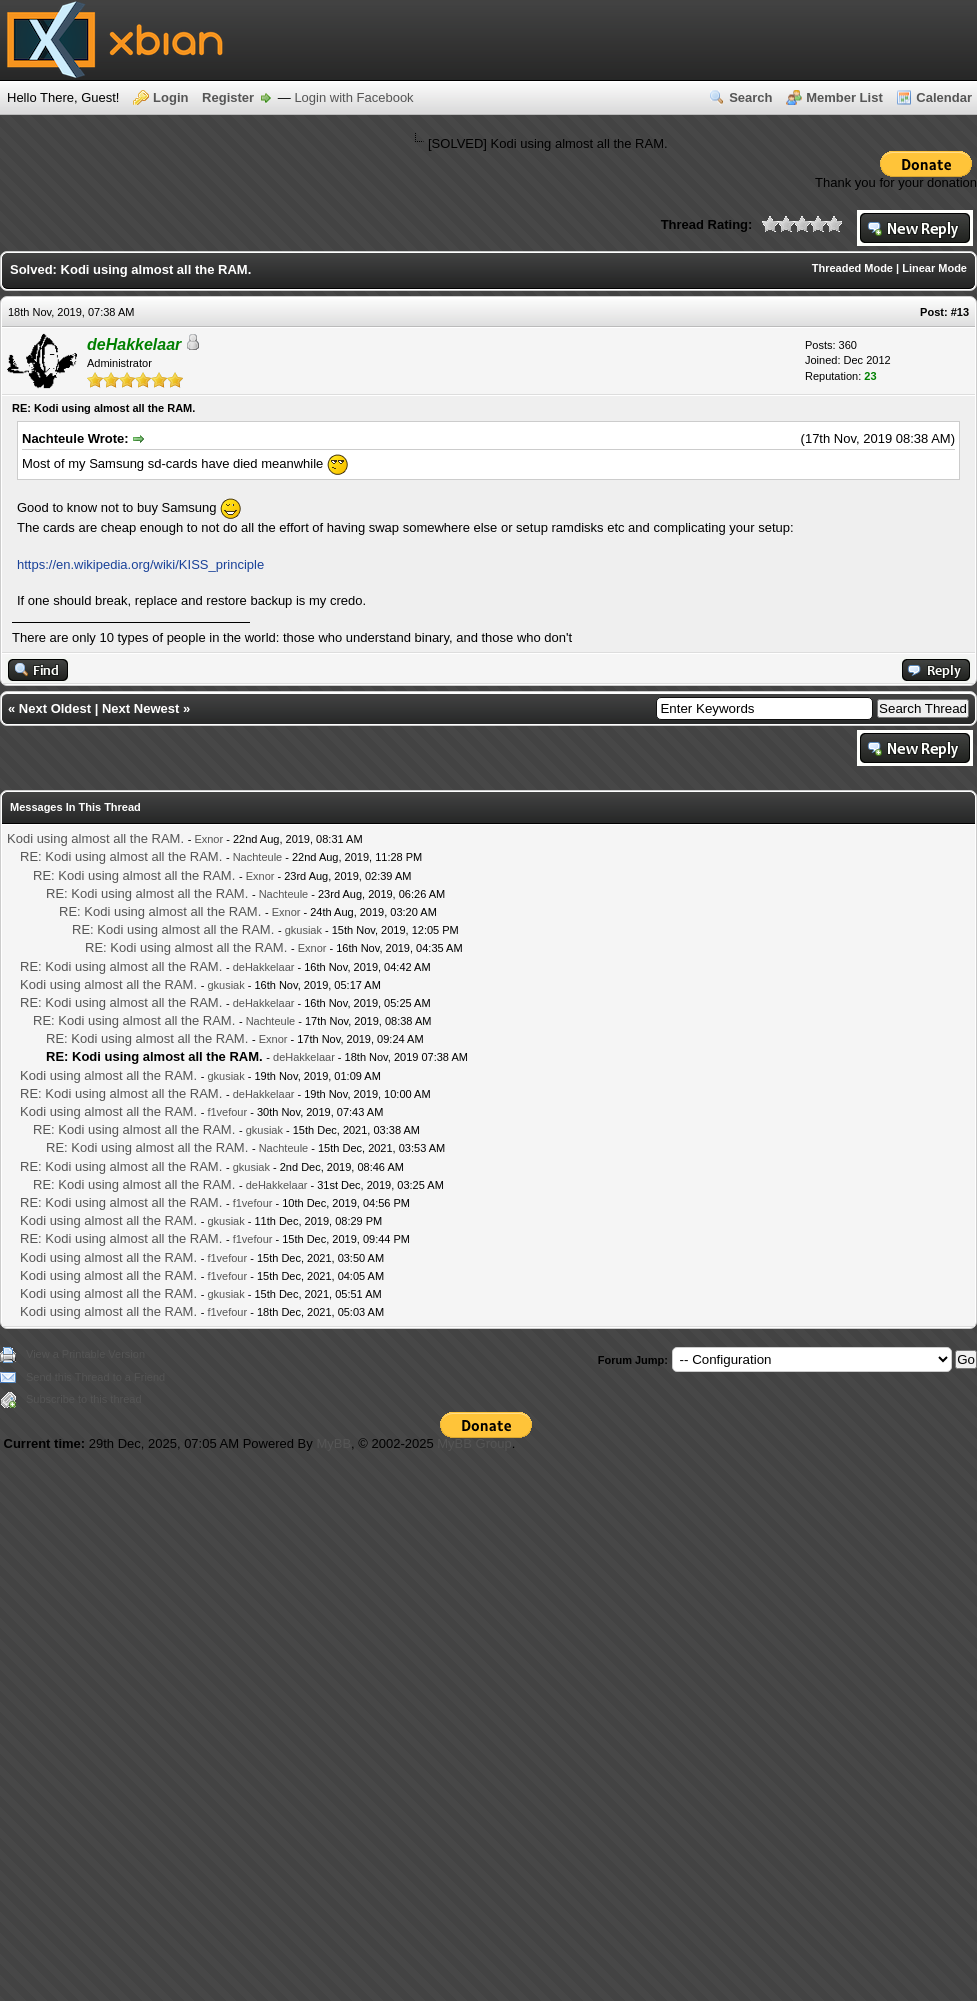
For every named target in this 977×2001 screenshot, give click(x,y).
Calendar (944, 97)
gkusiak (303, 930)
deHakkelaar (264, 967)
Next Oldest (55, 708)
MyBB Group (474, 1443)
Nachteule (258, 857)
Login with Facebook (353, 97)
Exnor (208, 839)
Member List (844, 97)
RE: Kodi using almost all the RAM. (121, 856)
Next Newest (140, 708)
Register (228, 97)
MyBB (333, 1443)
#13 (960, 312)
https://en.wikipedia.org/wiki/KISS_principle (140, 564)
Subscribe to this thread (84, 1399)
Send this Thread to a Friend (95, 1377)
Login (170, 97)
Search (750, 97)
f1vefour (227, 1112)
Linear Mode (934, 268)
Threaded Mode (852, 268)
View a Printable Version (85, 1354)
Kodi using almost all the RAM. (95, 838)
